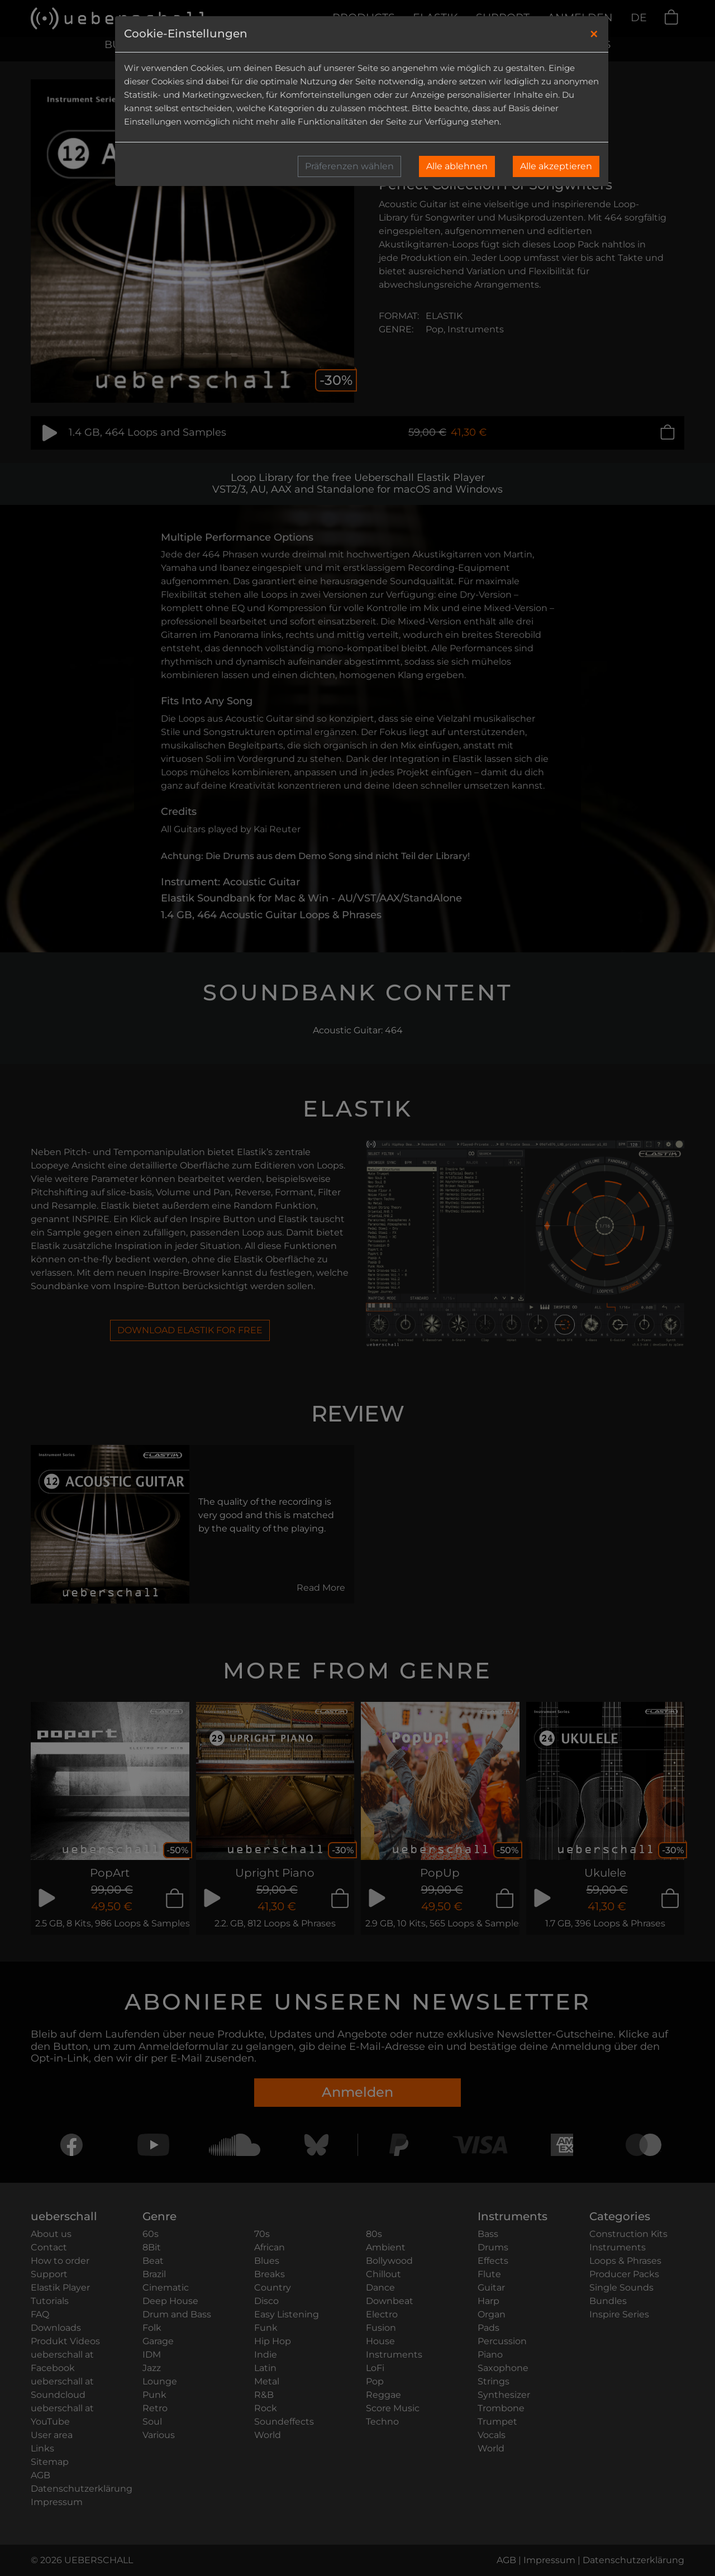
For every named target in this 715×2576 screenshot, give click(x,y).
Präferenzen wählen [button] (349, 166)
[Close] (594, 34)
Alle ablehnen (457, 166)
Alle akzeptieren (556, 166)
